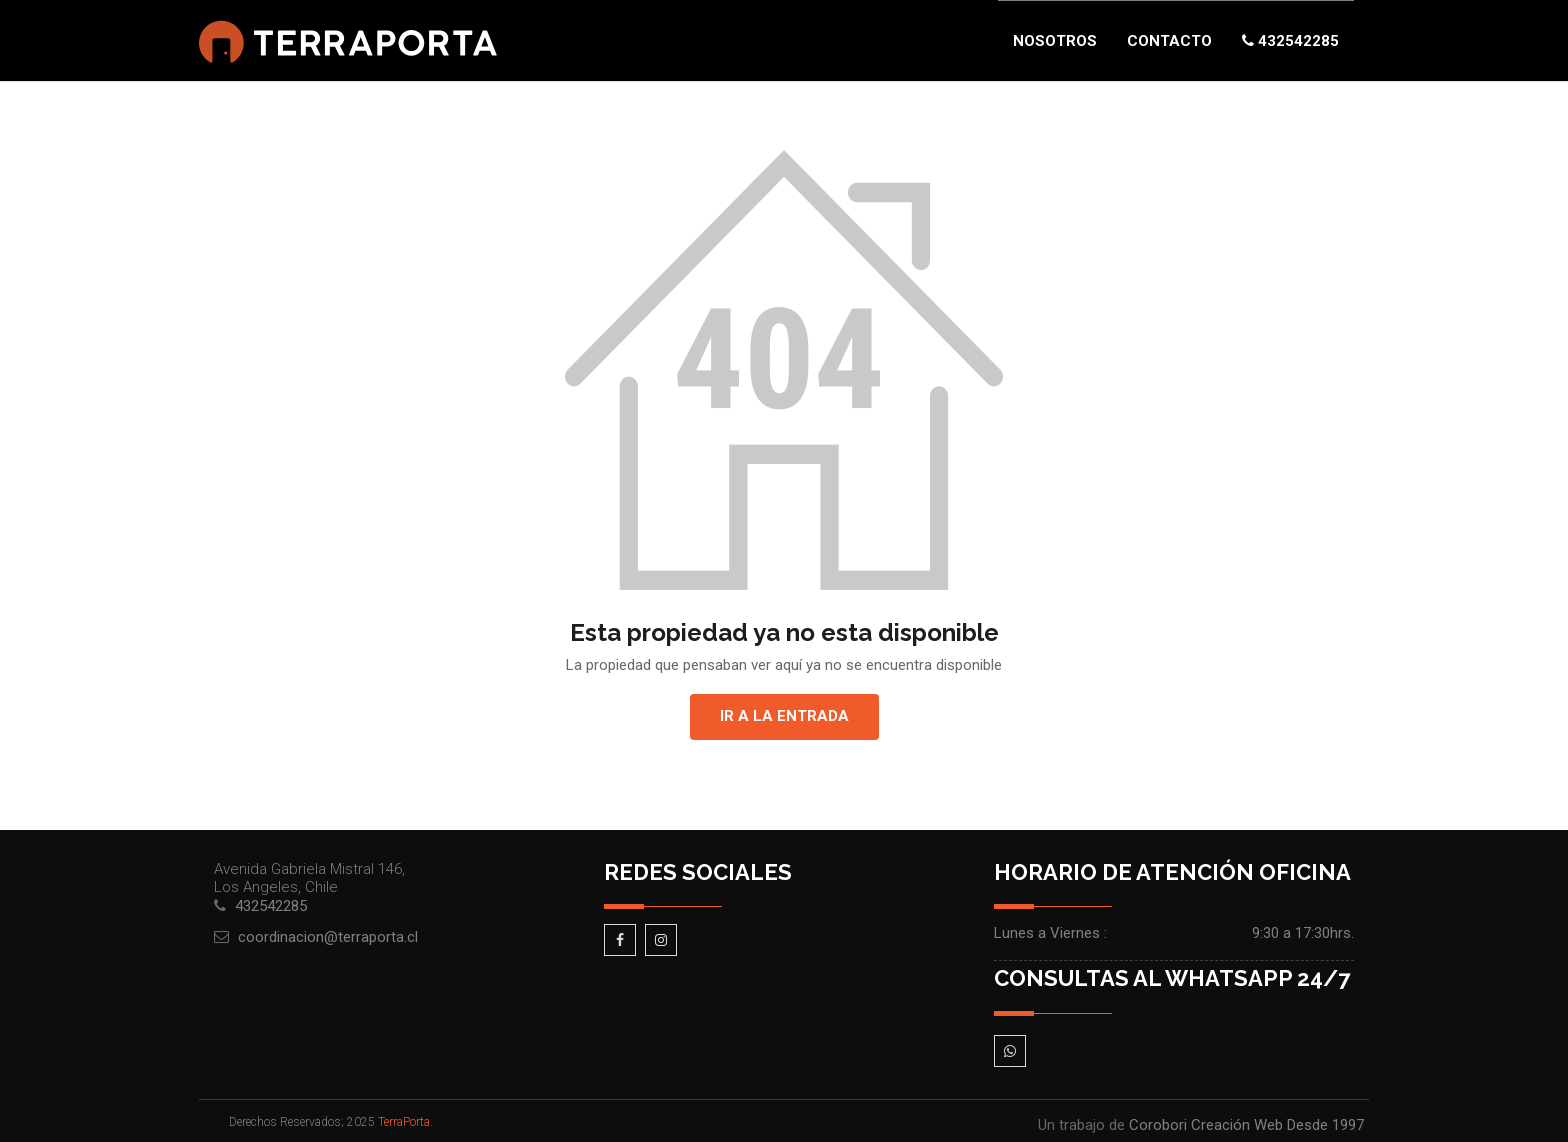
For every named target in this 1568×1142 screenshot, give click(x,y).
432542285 (1290, 41)
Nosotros (1055, 41)
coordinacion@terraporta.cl (328, 937)
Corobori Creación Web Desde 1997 (1246, 1125)
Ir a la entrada (784, 716)
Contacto (1169, 41)
